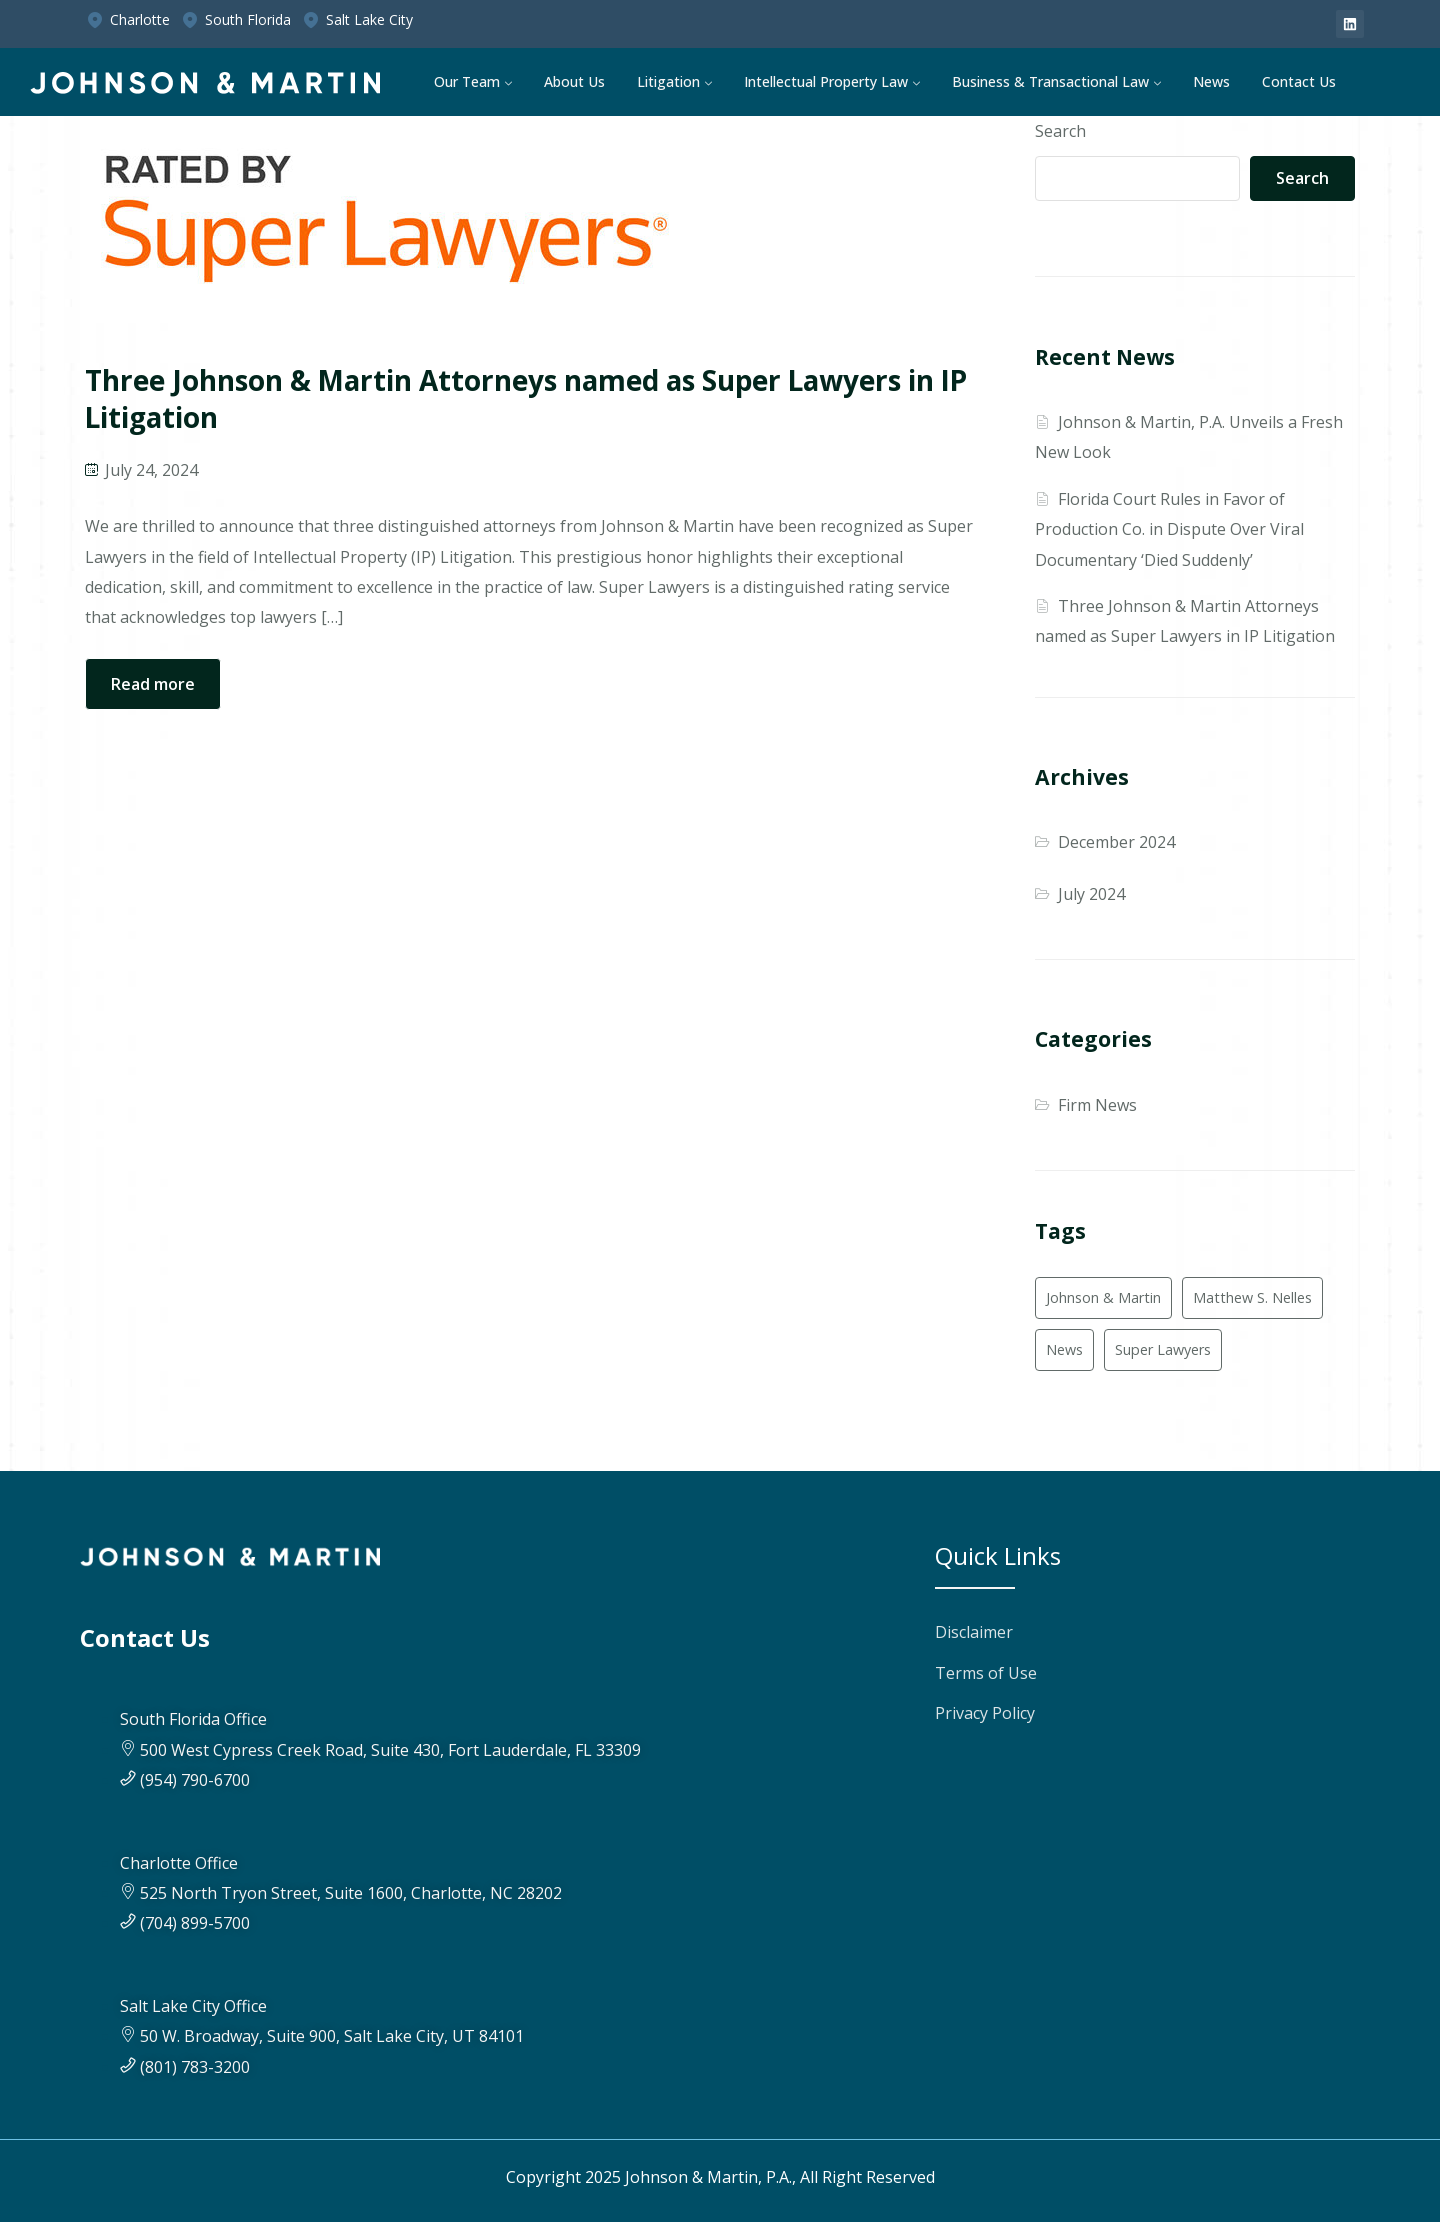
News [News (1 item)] (1064, 1349)
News (1211, 81)
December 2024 (1116, 842)
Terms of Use (986, 1673)
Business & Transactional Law (1050, 81)
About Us (574, 81)
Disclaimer (974, 1632)
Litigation (668, 81)
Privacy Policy (985, 1713)
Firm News (1097, 1105)
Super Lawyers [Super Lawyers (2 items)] (1163, 1349)
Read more (153, 684)
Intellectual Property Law (826, 81)
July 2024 (1091, 894)
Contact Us (1299, 81)
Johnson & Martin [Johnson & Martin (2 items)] (1103, 1297)
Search (1060, 131)
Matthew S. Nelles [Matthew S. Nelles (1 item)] (1252, 1297)
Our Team (467, 81)
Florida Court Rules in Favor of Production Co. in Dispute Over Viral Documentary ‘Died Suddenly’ (1169, 529)
